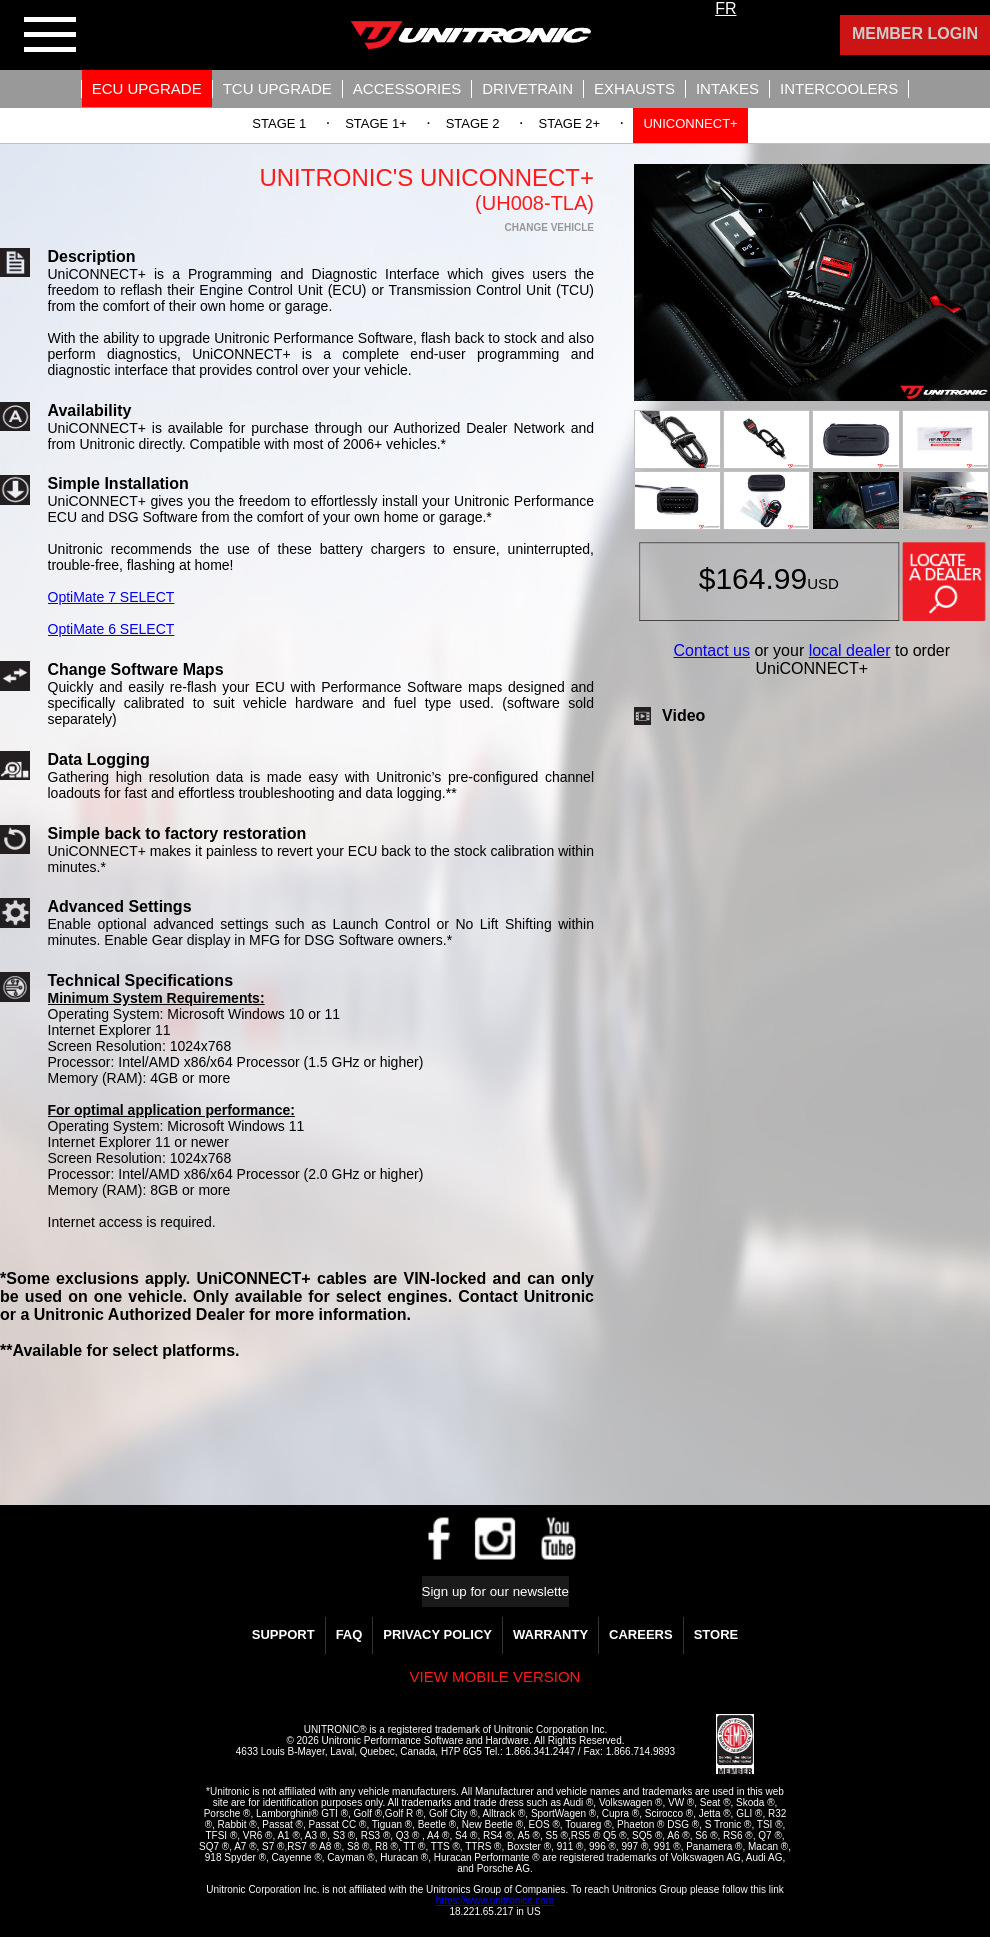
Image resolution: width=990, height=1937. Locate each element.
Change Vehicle (549, 227)
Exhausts (634, 88)
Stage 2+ (570, 123)
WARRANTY (550, 1634)
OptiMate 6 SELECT (111, 629)
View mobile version (495, 1676)
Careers (641, 1634)
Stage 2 (473, 123)
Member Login (915, 33)
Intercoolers (839, 88)
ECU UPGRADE (147, 88)
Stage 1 (279, 123)
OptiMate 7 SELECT (111, 597)
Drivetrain (527, 88)
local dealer (850, 650)
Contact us (711, 650)
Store (716, 1634)
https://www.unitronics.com (495, 1900)
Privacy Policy (437, 1634)
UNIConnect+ (690, 123)
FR (725, 8)
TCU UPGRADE (277, 88)
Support (283, 1634)
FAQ (349, 1634)
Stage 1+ (376, 123)
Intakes (727, 88)
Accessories (407, 88)
